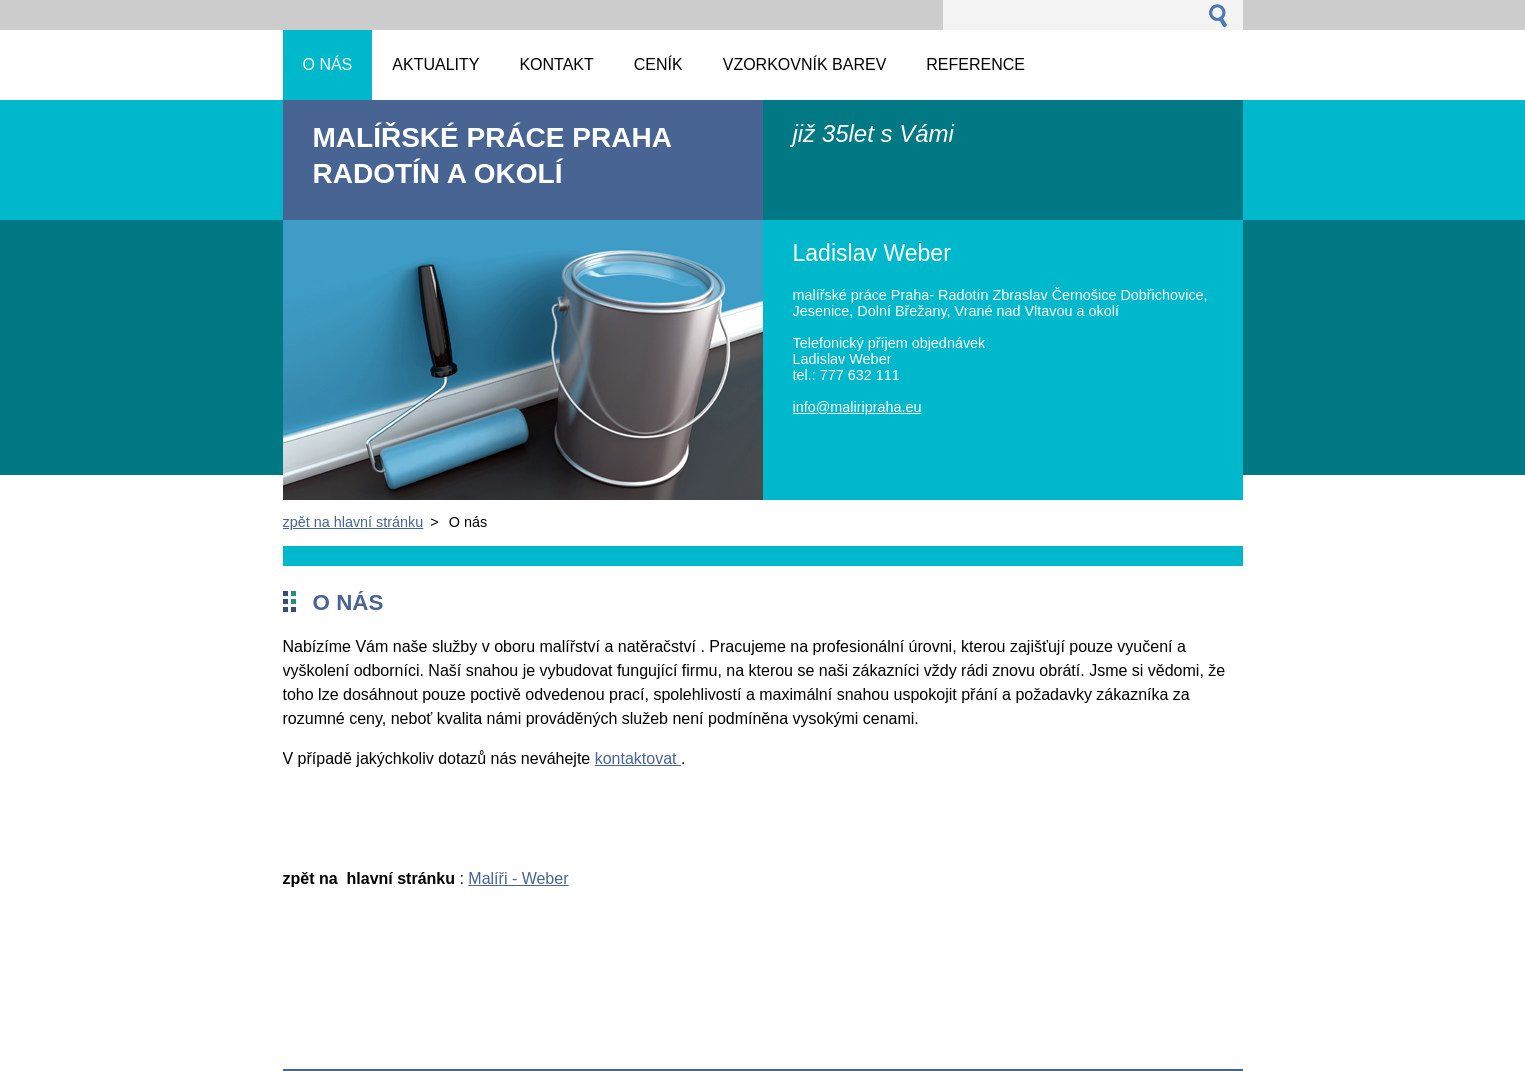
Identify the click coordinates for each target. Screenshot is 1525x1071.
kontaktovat (638, 758)
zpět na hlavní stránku (353, 522)
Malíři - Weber (518, 878)
